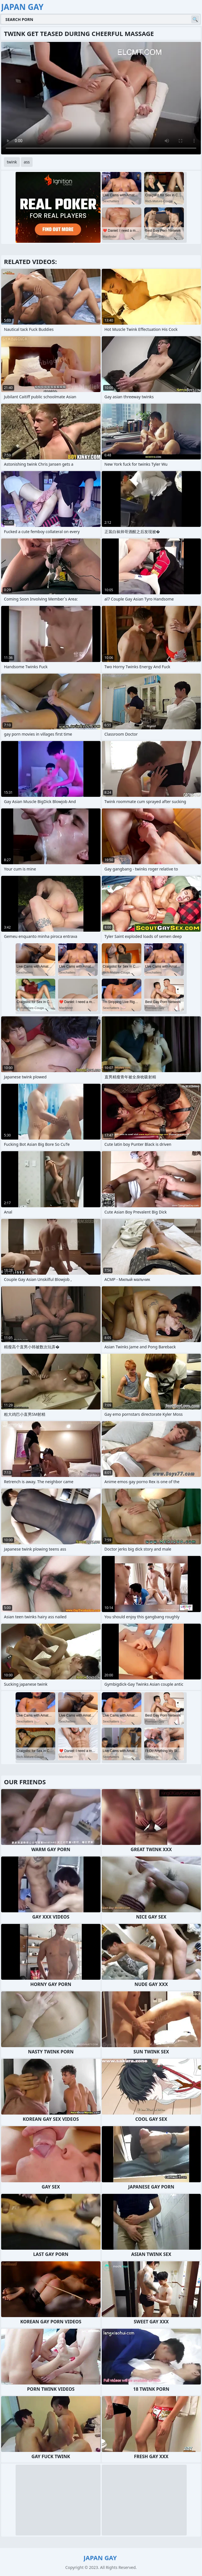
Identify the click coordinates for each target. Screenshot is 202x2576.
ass (27, 162)
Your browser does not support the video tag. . (101, 98)
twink (12, 162)
